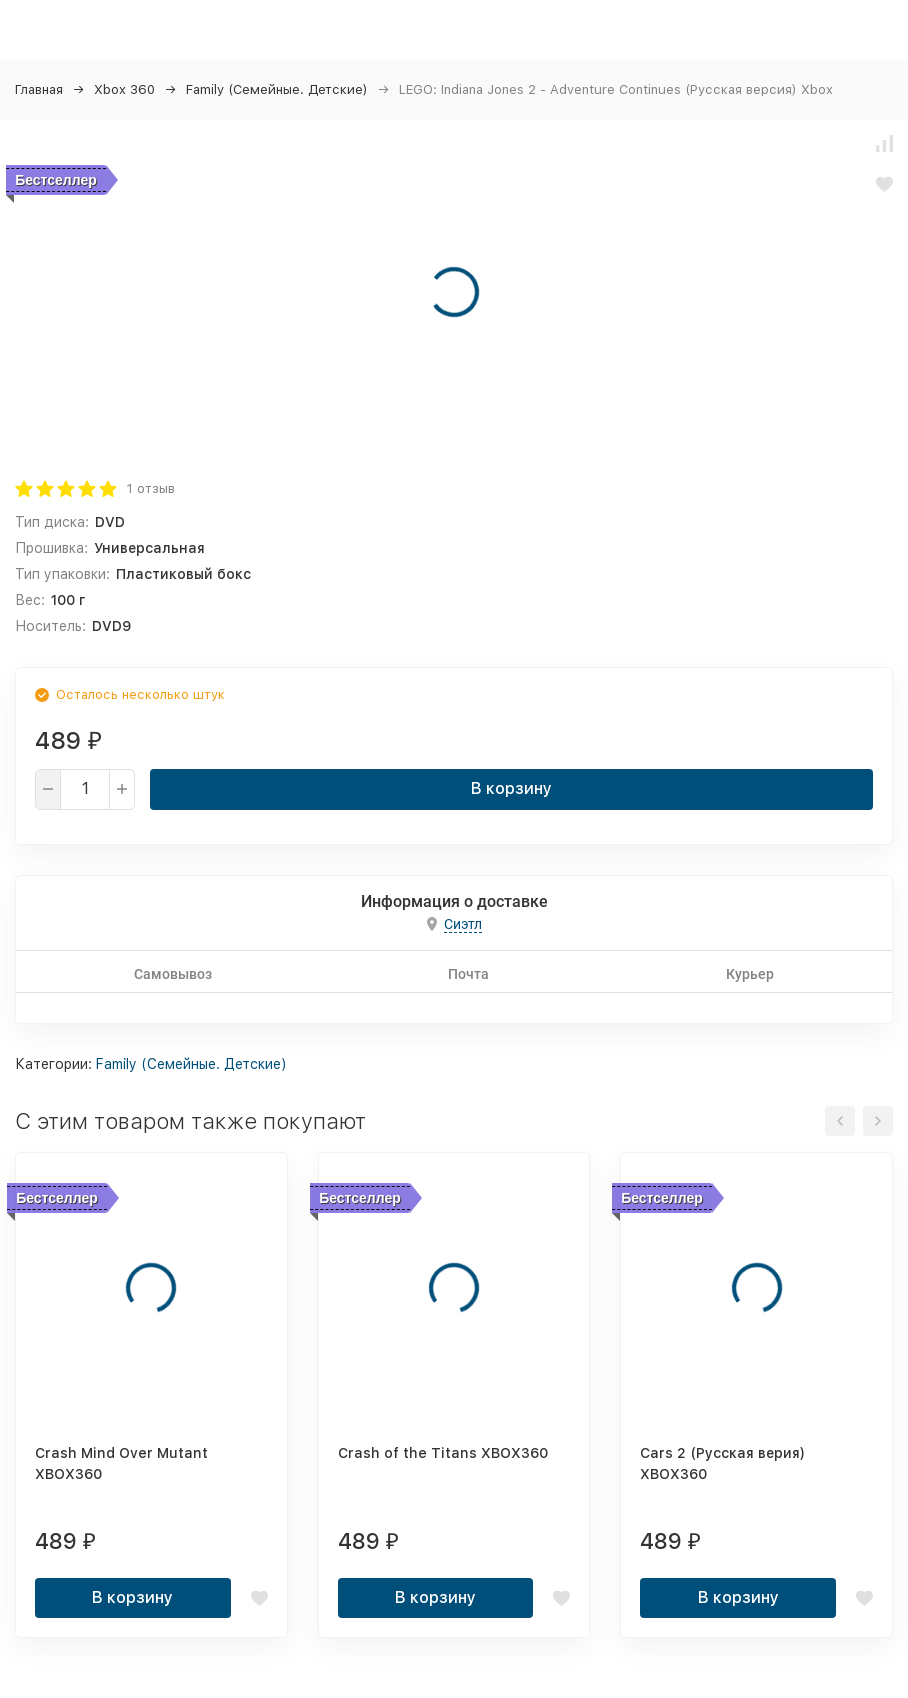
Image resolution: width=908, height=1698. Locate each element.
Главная (39, 89)
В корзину (511, 788)
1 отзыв (151, 488)
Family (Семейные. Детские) (277, 89)
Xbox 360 (124, 89)
